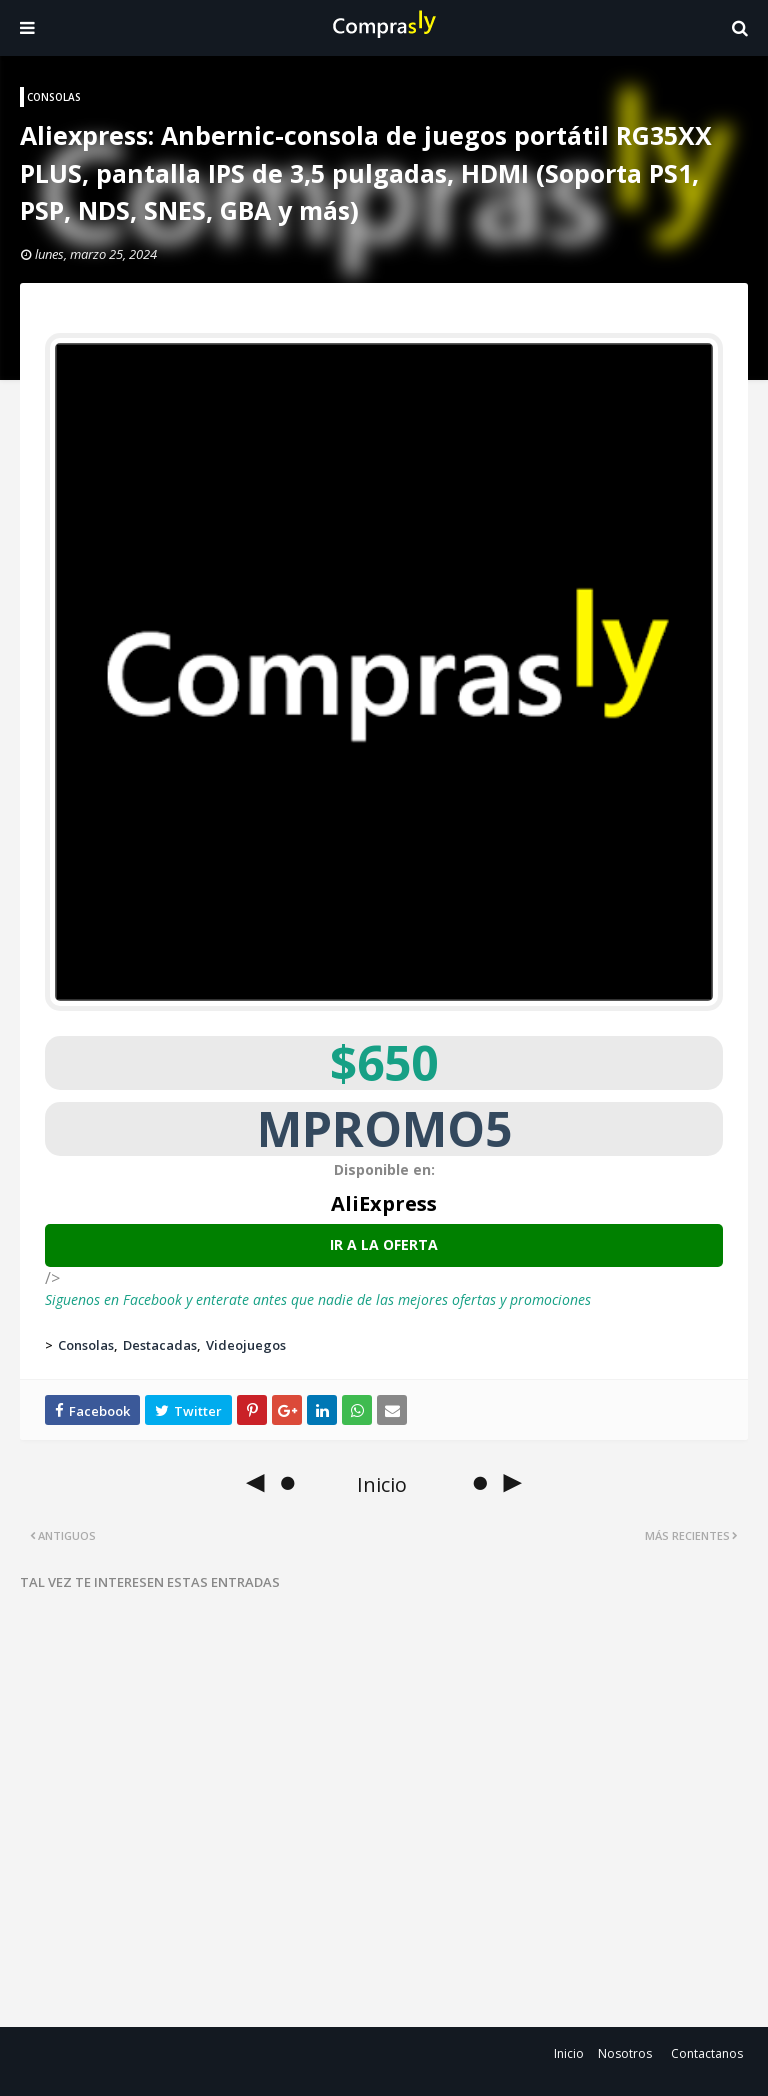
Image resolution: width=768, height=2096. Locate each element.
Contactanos (707, 2053)
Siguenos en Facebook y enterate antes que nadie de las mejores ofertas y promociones (318, 1299)
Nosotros (625, 2053)
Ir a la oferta (384, 1244)
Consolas (86, 1345)
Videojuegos (246, 1345)
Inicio (569, 2053)
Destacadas (160, 1345)
